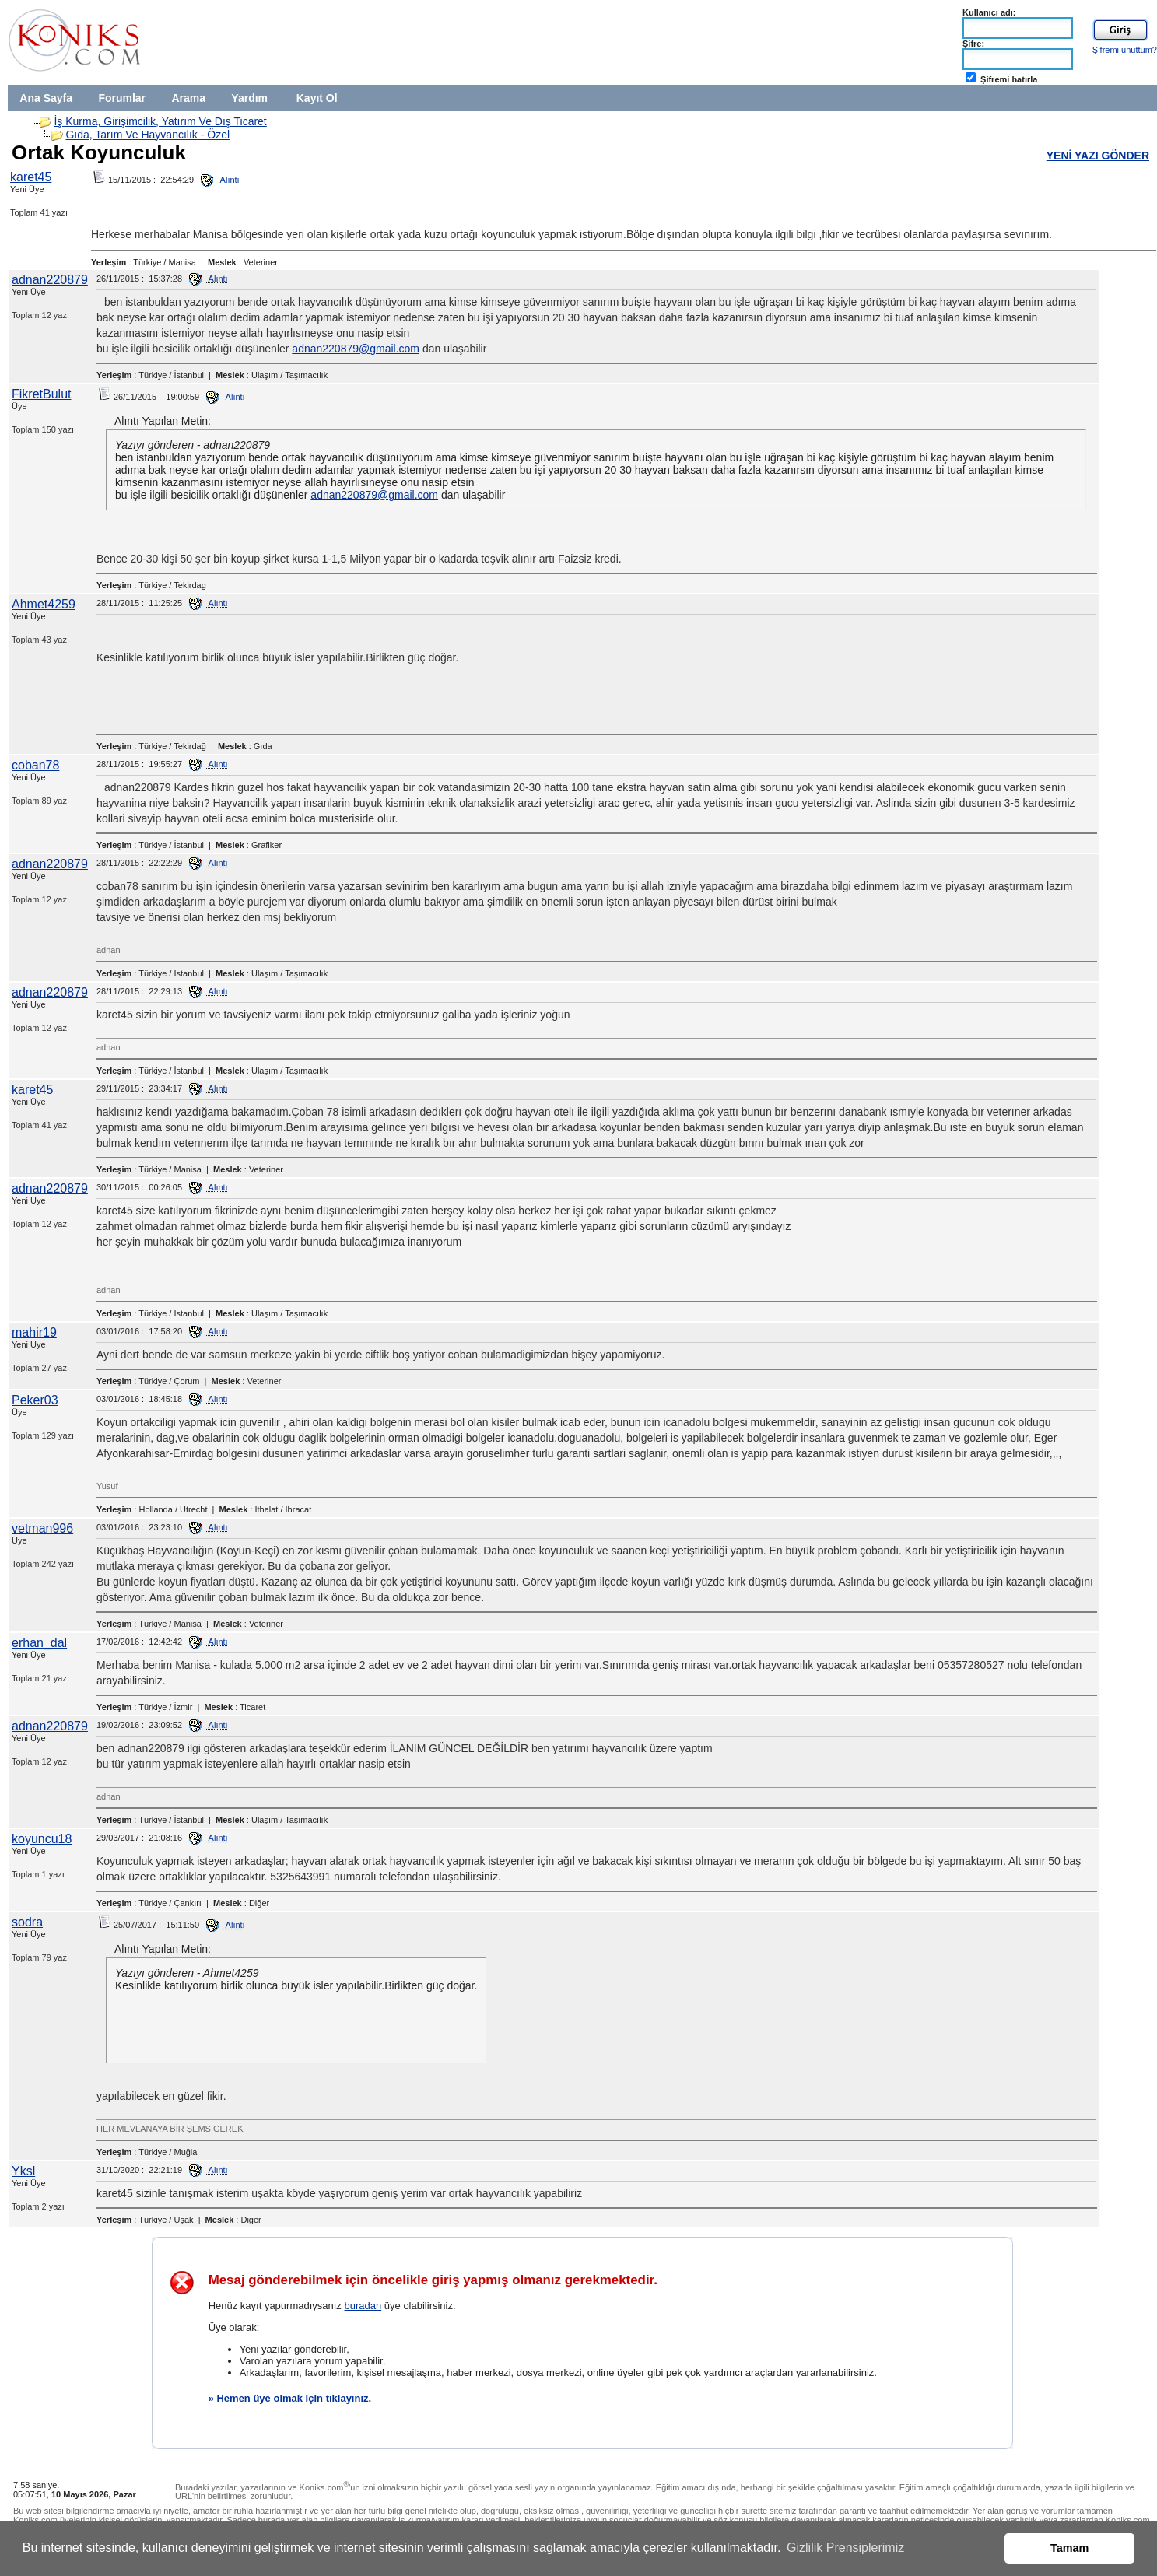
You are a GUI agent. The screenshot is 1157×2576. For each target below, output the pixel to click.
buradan (362, 2305)
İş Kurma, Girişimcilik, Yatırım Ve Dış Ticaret (160, 121)
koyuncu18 (42, 1838)
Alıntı (220, 179)
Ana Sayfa (45, 98)
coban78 (35, 765)
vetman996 (42, 1528)
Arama (188, 98)
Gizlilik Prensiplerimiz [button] (845, 2547)
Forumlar (122, 98)
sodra (27, 1922)
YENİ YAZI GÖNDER (1098, 155)
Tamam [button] (1069, 2548)
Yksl (23, 2171)
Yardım (249, 98)
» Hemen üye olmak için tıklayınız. (290, 2398)
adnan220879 (50, 279)
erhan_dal (39, 1642)
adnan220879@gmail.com (355, 348)
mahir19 (34, 1332)
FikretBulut (41, 394)
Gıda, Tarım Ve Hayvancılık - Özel (147, 134)
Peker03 (35, 1400)
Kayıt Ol (317, 98)
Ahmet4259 (43, 604)
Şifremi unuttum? (1124, 49)
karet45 (30, 177)
